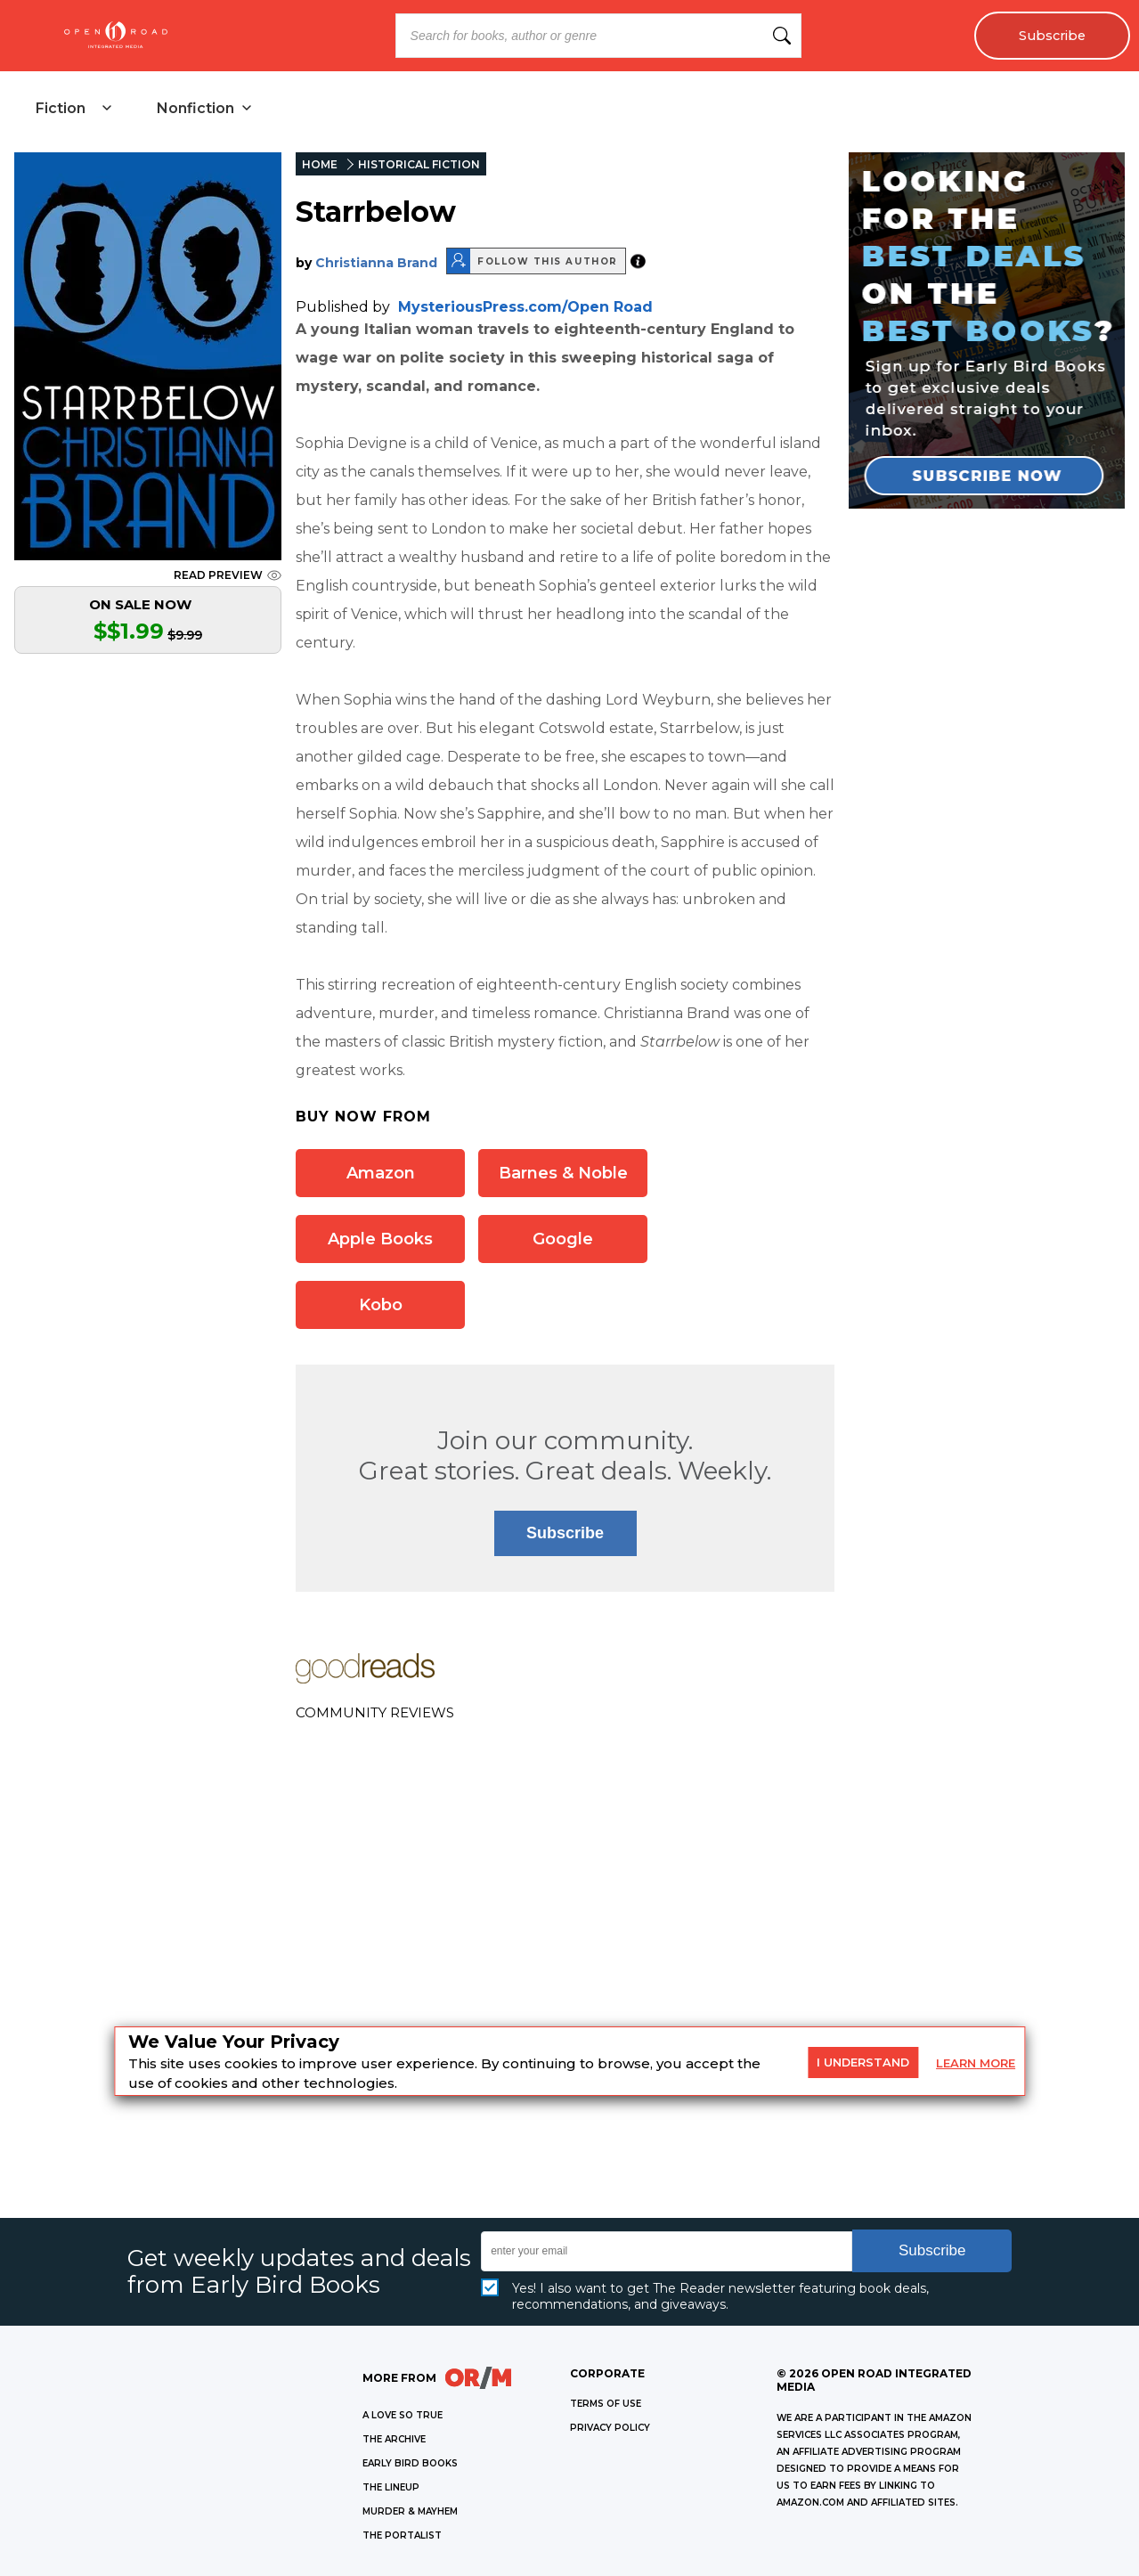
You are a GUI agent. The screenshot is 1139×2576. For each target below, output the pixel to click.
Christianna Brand (376, 263)
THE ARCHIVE (394, 2439)
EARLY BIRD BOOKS (410, 2463)
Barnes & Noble (563, 1173)
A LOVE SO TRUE (402, 2415)
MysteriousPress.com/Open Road (525, 306)
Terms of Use (605, 2403)
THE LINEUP (390, 2487)
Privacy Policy (610, 2427)
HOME (320, 164)
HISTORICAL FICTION (419, 164)
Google (563, 1239)
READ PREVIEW (227, 575)
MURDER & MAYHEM (410, 2511)
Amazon (380, 1173)
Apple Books (380, 1239)
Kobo (381, 1305)
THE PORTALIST (402, 2535)
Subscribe (1052, 36)
